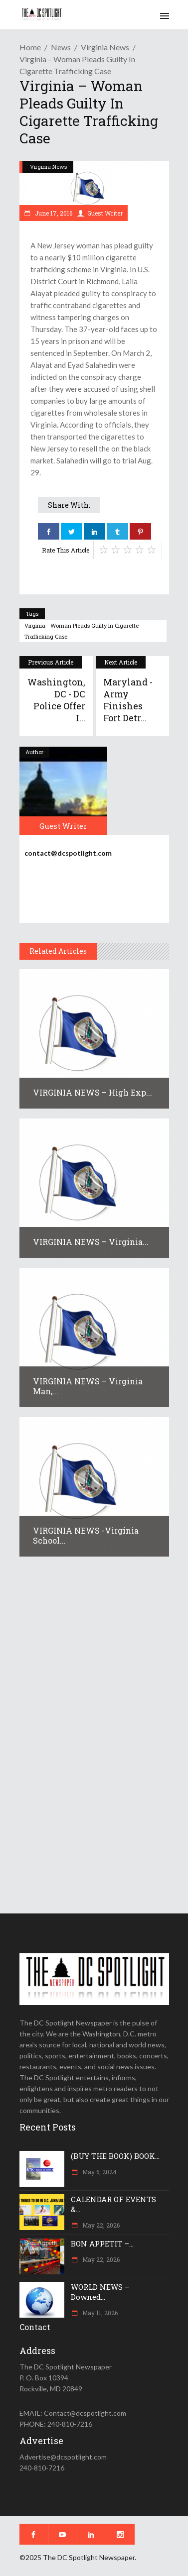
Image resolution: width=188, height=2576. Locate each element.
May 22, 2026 (100, 2225)
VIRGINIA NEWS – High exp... (92, 1092)
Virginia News (105, 47)
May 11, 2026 (99, 2313)
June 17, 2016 (52, 213)
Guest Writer (105, 213)
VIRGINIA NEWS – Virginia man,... (88, 1386)
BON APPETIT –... (102, 2243)
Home (30, 47)
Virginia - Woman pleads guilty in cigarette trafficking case (81, 631)
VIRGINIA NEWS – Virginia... (91, 1241)
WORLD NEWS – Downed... (100, 2292)
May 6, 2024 (99, 2172)
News (61, 47)
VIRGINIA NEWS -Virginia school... (86, 1535)
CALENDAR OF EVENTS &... (113, 2204)
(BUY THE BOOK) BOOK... (115, 2156)
